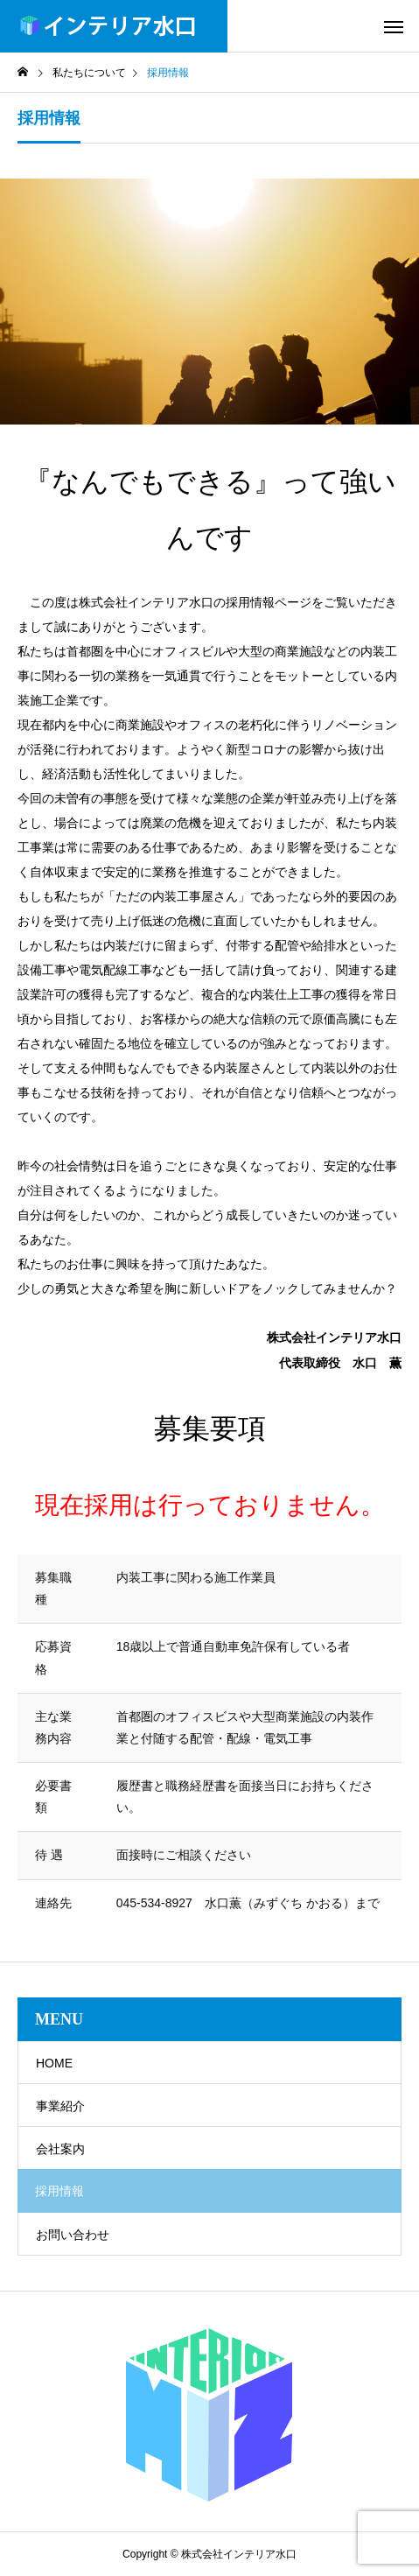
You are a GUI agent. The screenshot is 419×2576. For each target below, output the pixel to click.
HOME (54, 2063)
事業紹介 (60, 2106)
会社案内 (60, 2149)
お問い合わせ (72, 2235)
